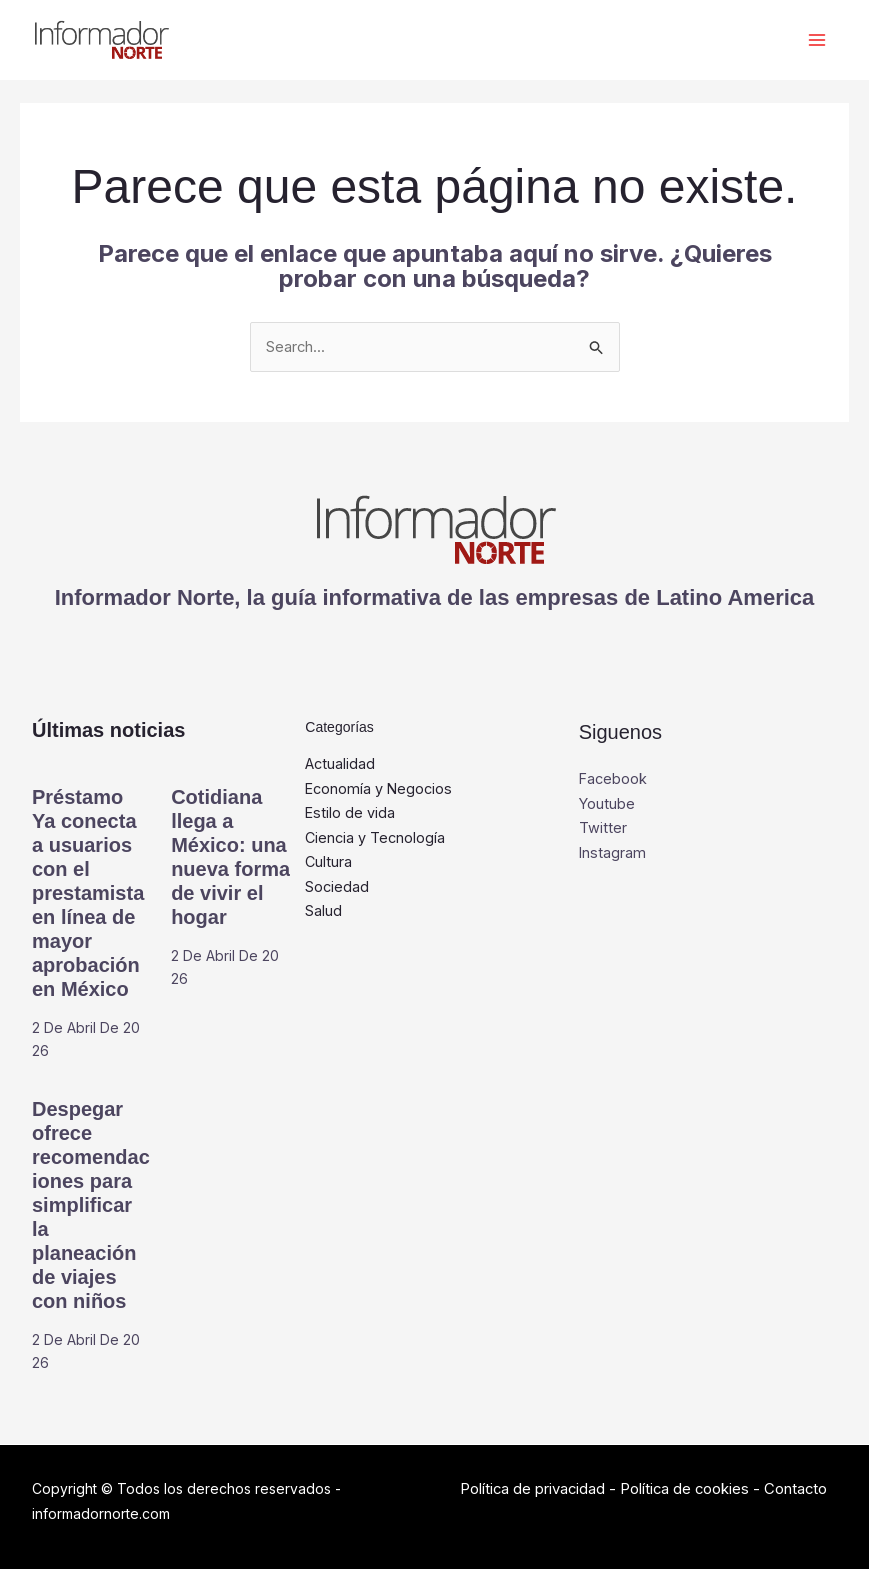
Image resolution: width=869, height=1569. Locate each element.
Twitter (603, 828)
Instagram (613, 853)
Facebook (614, 779)
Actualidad (341, 764)
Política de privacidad (533, 1489)
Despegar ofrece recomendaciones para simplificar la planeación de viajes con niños (91, 1206)
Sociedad (337, 888)
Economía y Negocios (380, 789)
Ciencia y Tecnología (376, 838)
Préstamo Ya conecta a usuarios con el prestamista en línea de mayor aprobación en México (88, 894)
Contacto (800, 1489)
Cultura (329, 863)
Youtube (607, 804)
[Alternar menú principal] (816, 40)
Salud (323, 912)
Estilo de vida (350, 813)
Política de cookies (687, 1489)
